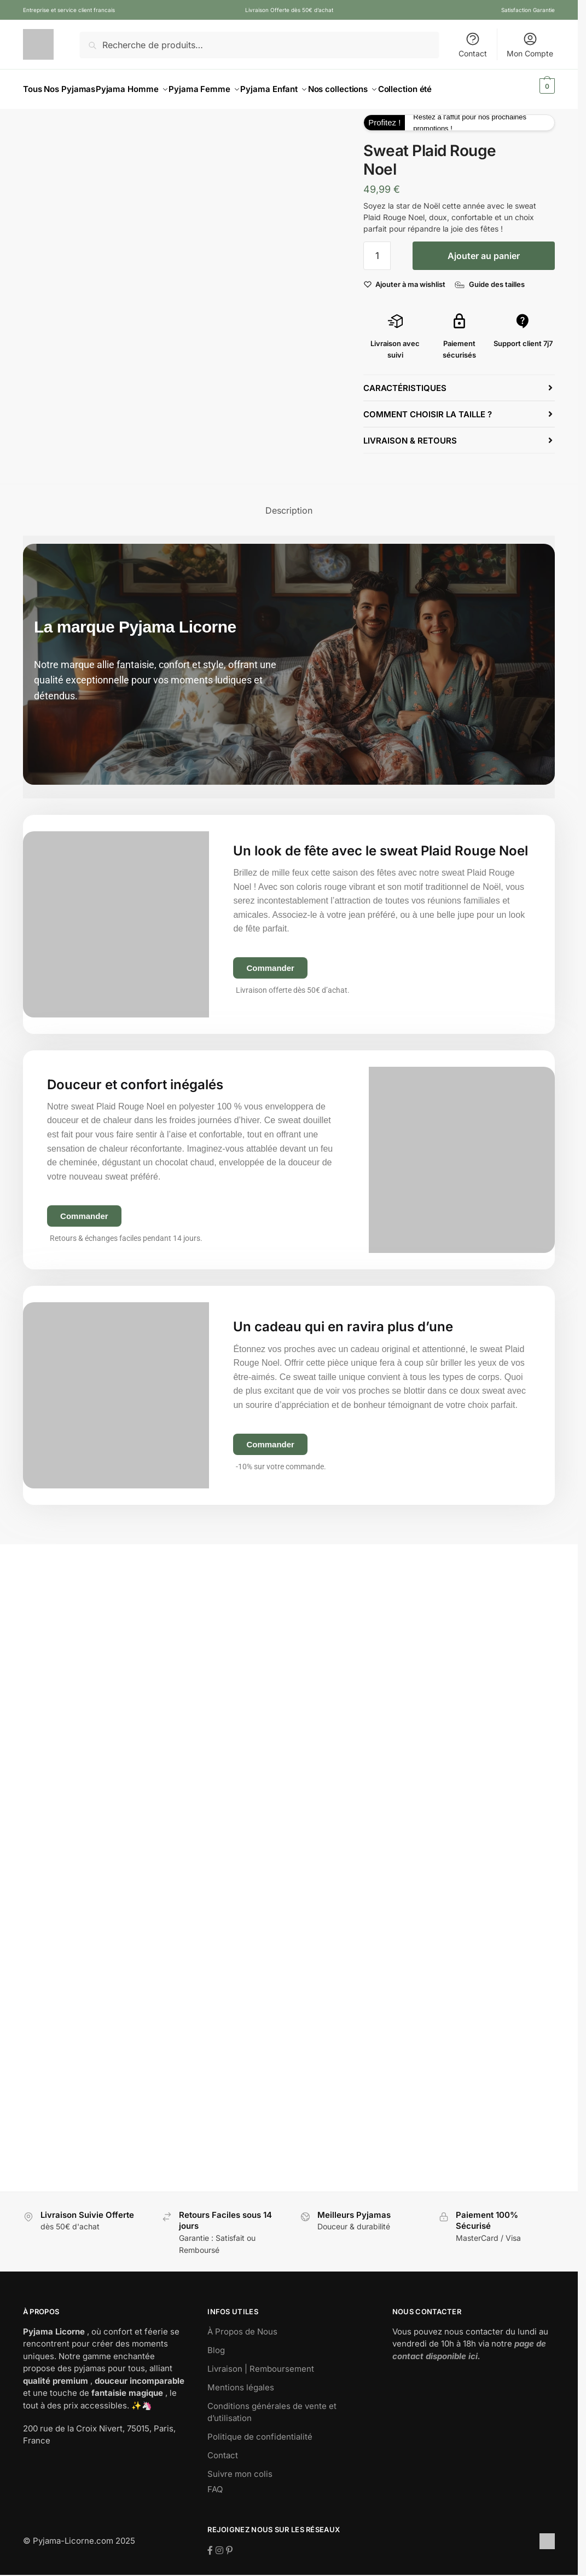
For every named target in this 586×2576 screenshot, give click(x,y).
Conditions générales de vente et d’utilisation (271, 2405)
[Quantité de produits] (377, 249)
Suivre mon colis (239, 2467)
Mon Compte (530, 44)
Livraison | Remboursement (260, 2362)
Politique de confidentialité (259, 2430)
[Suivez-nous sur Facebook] (211, 2543)
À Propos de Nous (242, 2325)
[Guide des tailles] (489, 278)
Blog (216, 2343)
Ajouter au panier (484, 249)
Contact (473, 44)
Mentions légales (240, 2381)
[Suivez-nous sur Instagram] (221, 2543)
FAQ (215, 2482)
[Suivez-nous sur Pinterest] (229, 2543)
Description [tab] (288, 503)
